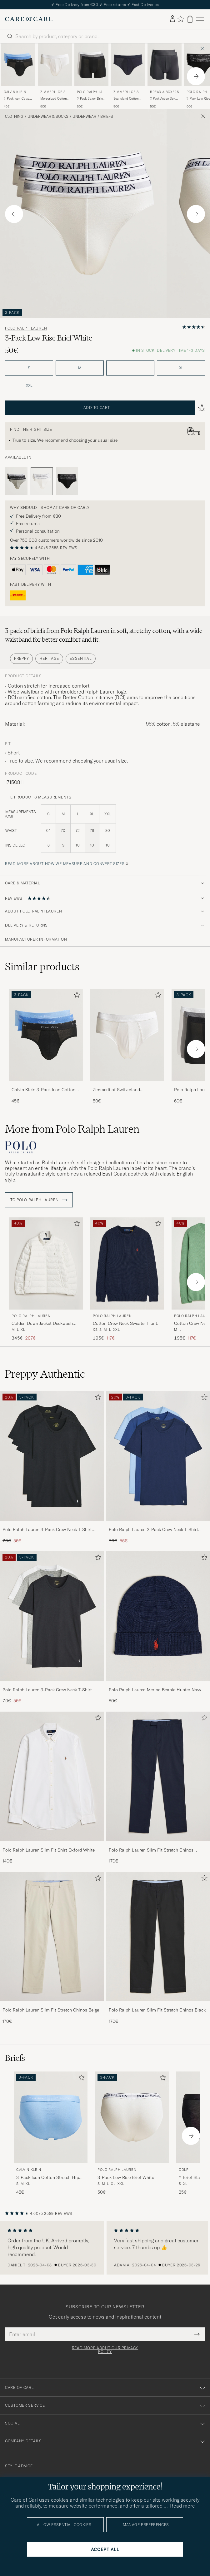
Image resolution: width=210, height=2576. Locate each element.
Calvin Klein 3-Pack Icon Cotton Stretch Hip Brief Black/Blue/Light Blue (46, 1090)
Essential (80, 658)
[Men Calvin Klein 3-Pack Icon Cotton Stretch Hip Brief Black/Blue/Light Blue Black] (18, 64)
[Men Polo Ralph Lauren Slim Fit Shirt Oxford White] (52, 1776)
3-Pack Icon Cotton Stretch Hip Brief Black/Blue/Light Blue (17, 99)
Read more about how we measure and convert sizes (65, 863)
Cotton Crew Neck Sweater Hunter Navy (127, 1323)
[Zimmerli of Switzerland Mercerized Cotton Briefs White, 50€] (55, 76)
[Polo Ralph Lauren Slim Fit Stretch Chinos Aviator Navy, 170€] (158, 1788)
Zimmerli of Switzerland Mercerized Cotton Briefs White (124, 1090)
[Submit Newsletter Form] (197, 2334)
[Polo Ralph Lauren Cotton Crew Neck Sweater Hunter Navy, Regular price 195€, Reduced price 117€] (127, 1279)
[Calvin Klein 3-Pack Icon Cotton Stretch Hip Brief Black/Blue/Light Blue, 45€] (18, 76)
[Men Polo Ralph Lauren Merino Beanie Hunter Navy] (158, 1616)
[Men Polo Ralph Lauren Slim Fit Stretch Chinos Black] (158, 1937)
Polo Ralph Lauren (91, 92)
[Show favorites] (180, 19)
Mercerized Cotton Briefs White (53, 99)
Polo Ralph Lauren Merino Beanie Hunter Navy (155, 1690)
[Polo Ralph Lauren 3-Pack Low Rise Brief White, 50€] (131, 2133)
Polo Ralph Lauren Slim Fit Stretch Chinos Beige (50, 2010)
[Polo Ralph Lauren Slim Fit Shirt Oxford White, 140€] (52, 1788)
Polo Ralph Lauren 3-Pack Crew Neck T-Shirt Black (47, 1530)
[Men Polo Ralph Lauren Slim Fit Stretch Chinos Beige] (52, 1937)
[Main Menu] (200, 19)
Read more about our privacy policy (105, 2350)
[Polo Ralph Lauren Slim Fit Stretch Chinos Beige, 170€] (52, 1948)
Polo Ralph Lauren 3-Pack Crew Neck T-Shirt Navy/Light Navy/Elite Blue (153, 1530)
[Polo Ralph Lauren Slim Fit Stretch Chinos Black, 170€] (158, 1948)
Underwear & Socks (48, 116)
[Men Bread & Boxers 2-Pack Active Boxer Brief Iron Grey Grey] (165, 64)
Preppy (21, 658)
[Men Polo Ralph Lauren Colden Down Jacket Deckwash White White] (46, 1263)
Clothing (14, 116)
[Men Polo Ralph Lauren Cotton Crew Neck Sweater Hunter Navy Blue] (127, 1263)
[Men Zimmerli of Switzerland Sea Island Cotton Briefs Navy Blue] (128, 64)
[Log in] (172, 19)
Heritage (49, 658)
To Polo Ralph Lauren (39, 1200)
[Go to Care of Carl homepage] (28, 19)
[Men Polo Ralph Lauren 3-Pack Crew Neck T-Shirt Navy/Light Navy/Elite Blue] (158, 1456)
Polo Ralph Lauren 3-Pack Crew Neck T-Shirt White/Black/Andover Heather (47, 1690)
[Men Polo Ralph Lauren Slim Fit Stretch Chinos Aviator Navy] (158, 1776)
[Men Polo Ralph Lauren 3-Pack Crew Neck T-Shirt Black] (52, 1456)
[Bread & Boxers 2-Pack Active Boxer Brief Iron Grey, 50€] (164, 76)
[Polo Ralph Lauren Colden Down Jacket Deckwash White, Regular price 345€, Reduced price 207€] (46, 1279)
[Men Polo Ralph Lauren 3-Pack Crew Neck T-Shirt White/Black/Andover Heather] (52, 1616)
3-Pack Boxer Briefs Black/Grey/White (91, 99)
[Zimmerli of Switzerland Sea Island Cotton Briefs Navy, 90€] (128, 76)
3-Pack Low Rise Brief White (126, 2177)
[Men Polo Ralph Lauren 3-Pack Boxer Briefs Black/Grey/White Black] (91, 64)
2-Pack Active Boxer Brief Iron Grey (164, 99)
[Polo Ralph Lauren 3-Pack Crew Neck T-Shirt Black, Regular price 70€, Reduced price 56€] (52, 1467)
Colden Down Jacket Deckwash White (42, 1323)
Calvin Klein (15, 92)
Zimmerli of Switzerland (54, 92)
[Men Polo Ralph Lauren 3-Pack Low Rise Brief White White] (132, 2117)
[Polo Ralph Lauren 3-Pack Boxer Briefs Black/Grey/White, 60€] (91, 76)
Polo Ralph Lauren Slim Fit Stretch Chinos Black (157, 2010)
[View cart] (190, 19)
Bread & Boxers (164, 92)
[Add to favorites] (75, 996)
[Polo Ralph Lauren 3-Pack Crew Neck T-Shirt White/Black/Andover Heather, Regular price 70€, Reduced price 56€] (52, 1627)
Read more (182, 2506)
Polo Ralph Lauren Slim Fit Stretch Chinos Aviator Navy (151, 1850)
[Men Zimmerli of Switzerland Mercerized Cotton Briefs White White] (55, 64)
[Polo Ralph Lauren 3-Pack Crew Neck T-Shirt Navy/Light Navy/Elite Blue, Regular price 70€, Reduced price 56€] (158, 1467)
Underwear (84, 116)
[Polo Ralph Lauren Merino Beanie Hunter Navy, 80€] (158, 1627)
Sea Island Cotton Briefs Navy (126, 99)
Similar (42, 966)
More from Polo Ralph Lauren (72, 1129)
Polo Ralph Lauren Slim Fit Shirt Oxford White (48, 1850)
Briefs (106, 116)
